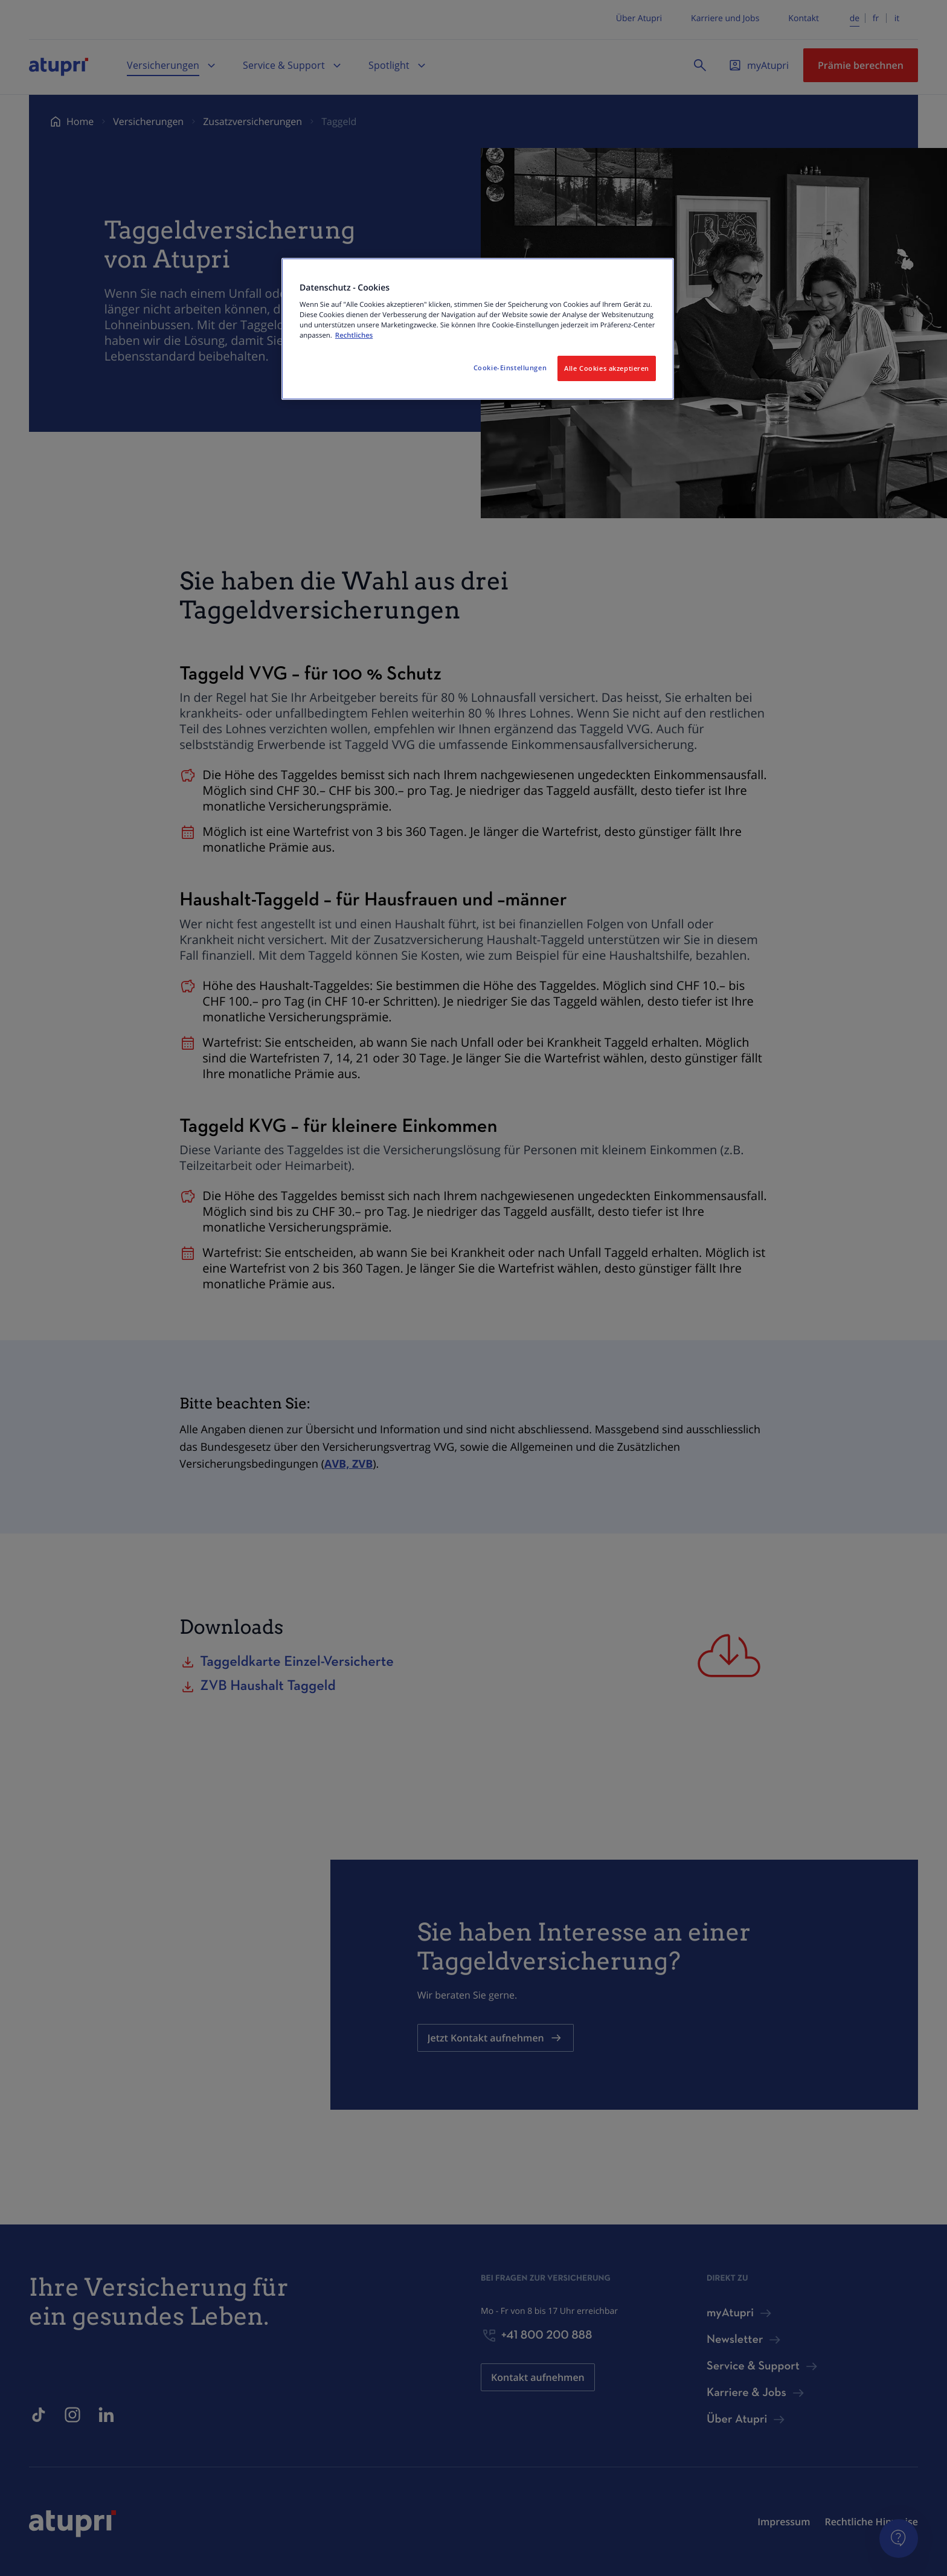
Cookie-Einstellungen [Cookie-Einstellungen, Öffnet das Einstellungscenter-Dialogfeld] (510, 367)
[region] (477, 329)
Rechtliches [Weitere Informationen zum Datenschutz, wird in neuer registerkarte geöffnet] (354, 335)
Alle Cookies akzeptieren (606, 368)
